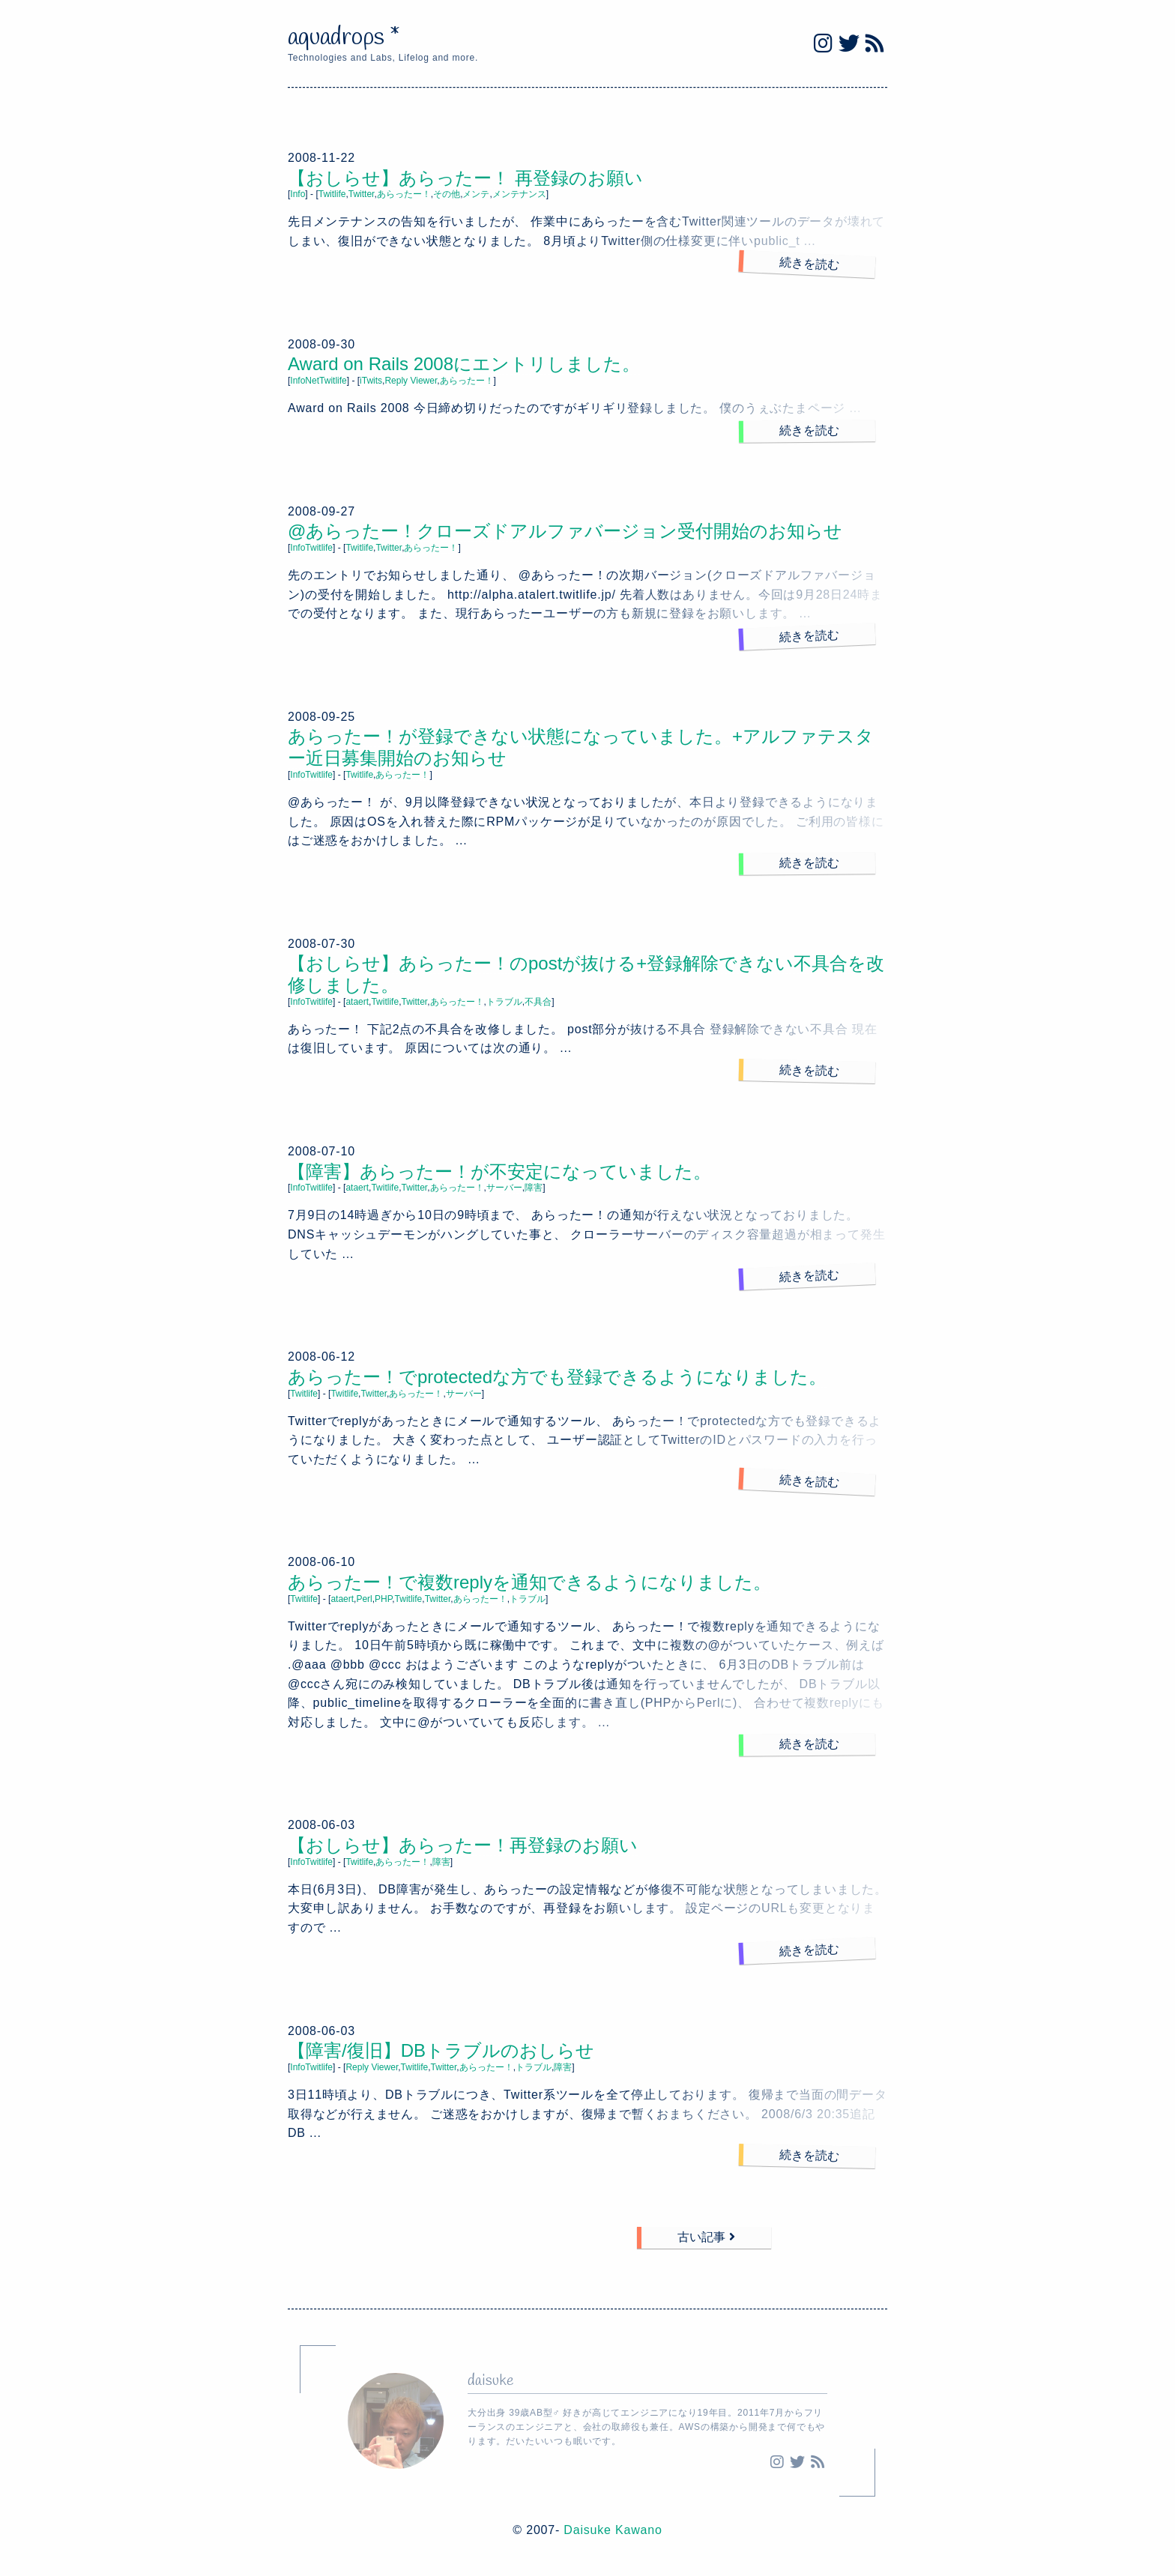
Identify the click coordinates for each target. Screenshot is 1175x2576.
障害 (534, 1187)
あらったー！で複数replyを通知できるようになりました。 (529, 1582)
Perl (364, 1599)
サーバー (504, 1187)
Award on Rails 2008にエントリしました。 (464, 364)
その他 (446, 194)
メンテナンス (519, 194)
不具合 (538, 1002)
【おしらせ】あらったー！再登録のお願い (463, 1845)
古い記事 (705, 2237)
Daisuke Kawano (613, 2530)
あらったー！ (404, 194)
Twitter (361, 194)
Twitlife (332, 194)
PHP (383, 1599)
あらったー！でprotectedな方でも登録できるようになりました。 (557, 1377)
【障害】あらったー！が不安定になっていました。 (499, 1171)
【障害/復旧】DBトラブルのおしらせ (441, 2050)
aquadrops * (344, 38)
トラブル (504, 1002)
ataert (357, 1002)
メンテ (475, 194)
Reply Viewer (410, 380)
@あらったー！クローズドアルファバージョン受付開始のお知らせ (565, 531)
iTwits (371, 380)
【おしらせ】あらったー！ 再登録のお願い (465, 178)
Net (312, 380)
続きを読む (809, 263)
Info (297, 194)
